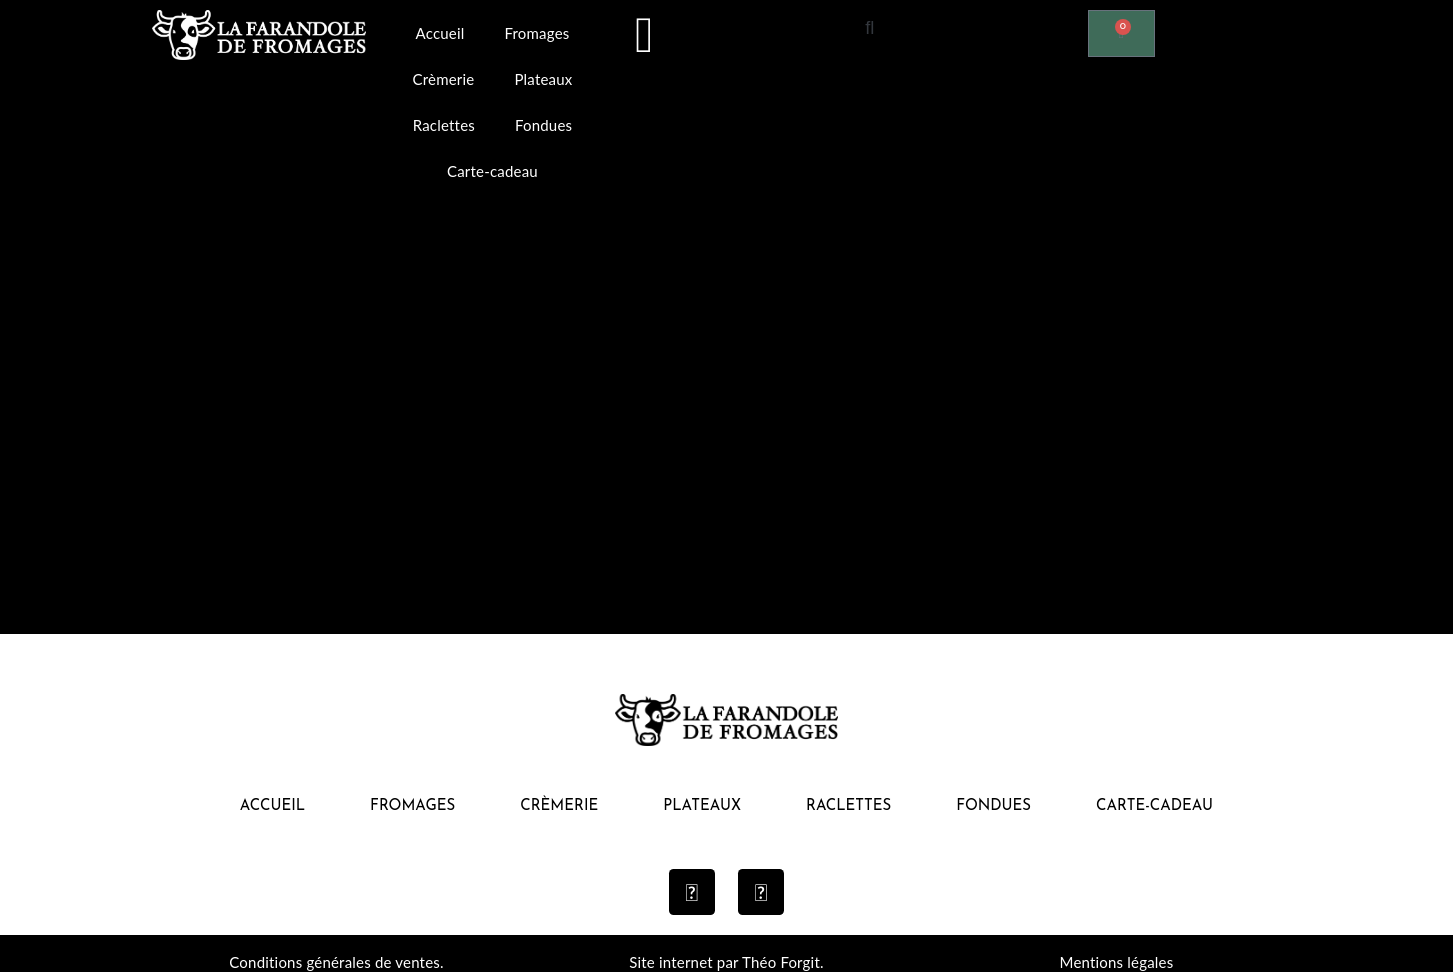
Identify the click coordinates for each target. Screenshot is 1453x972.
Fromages (536, 33)
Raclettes (444, 125)
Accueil (440, 33)
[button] (870, 26)
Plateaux (543, 79)
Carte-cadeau (492, 171)
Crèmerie (444, 79)
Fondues (543, 125)
